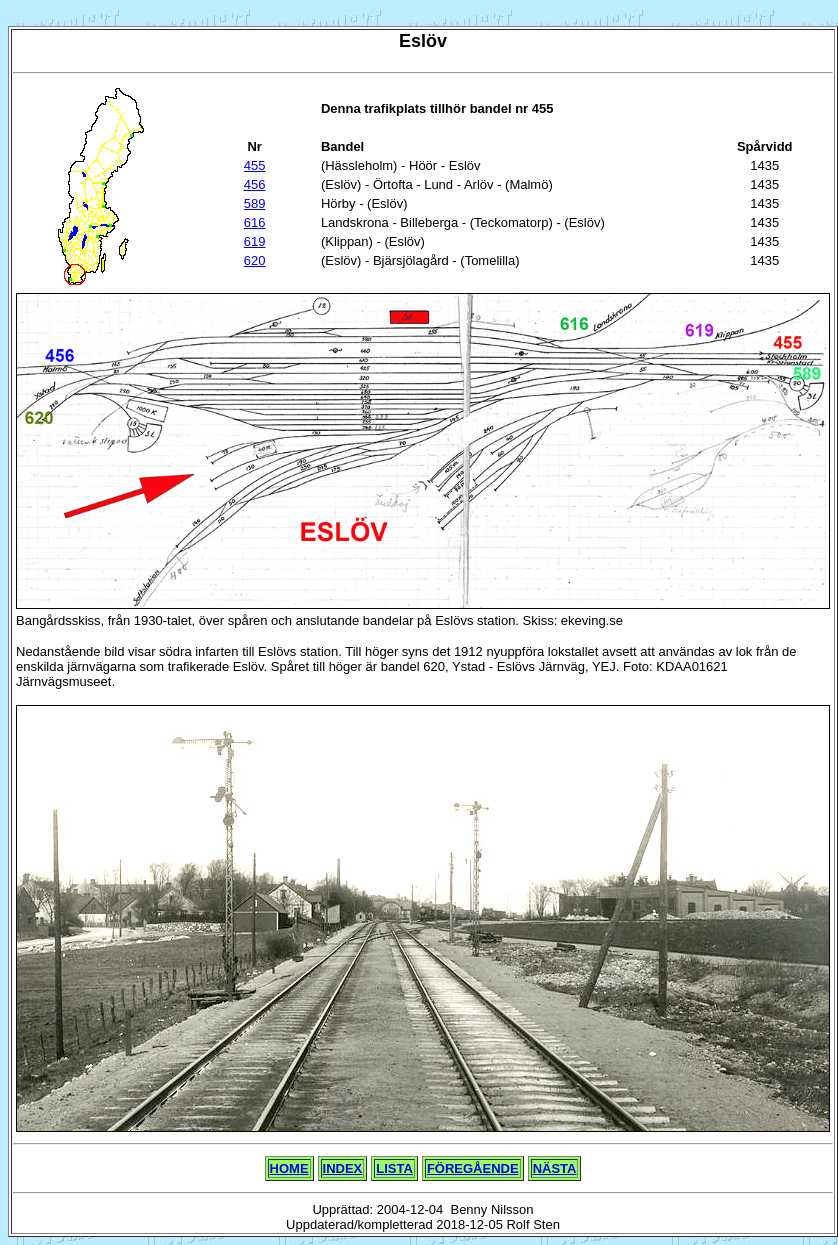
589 (255, 203)
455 (255, 165)
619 (255, 241)
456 (255, 184)
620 (255, 260)
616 (255, 222)
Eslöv (423, 41)
